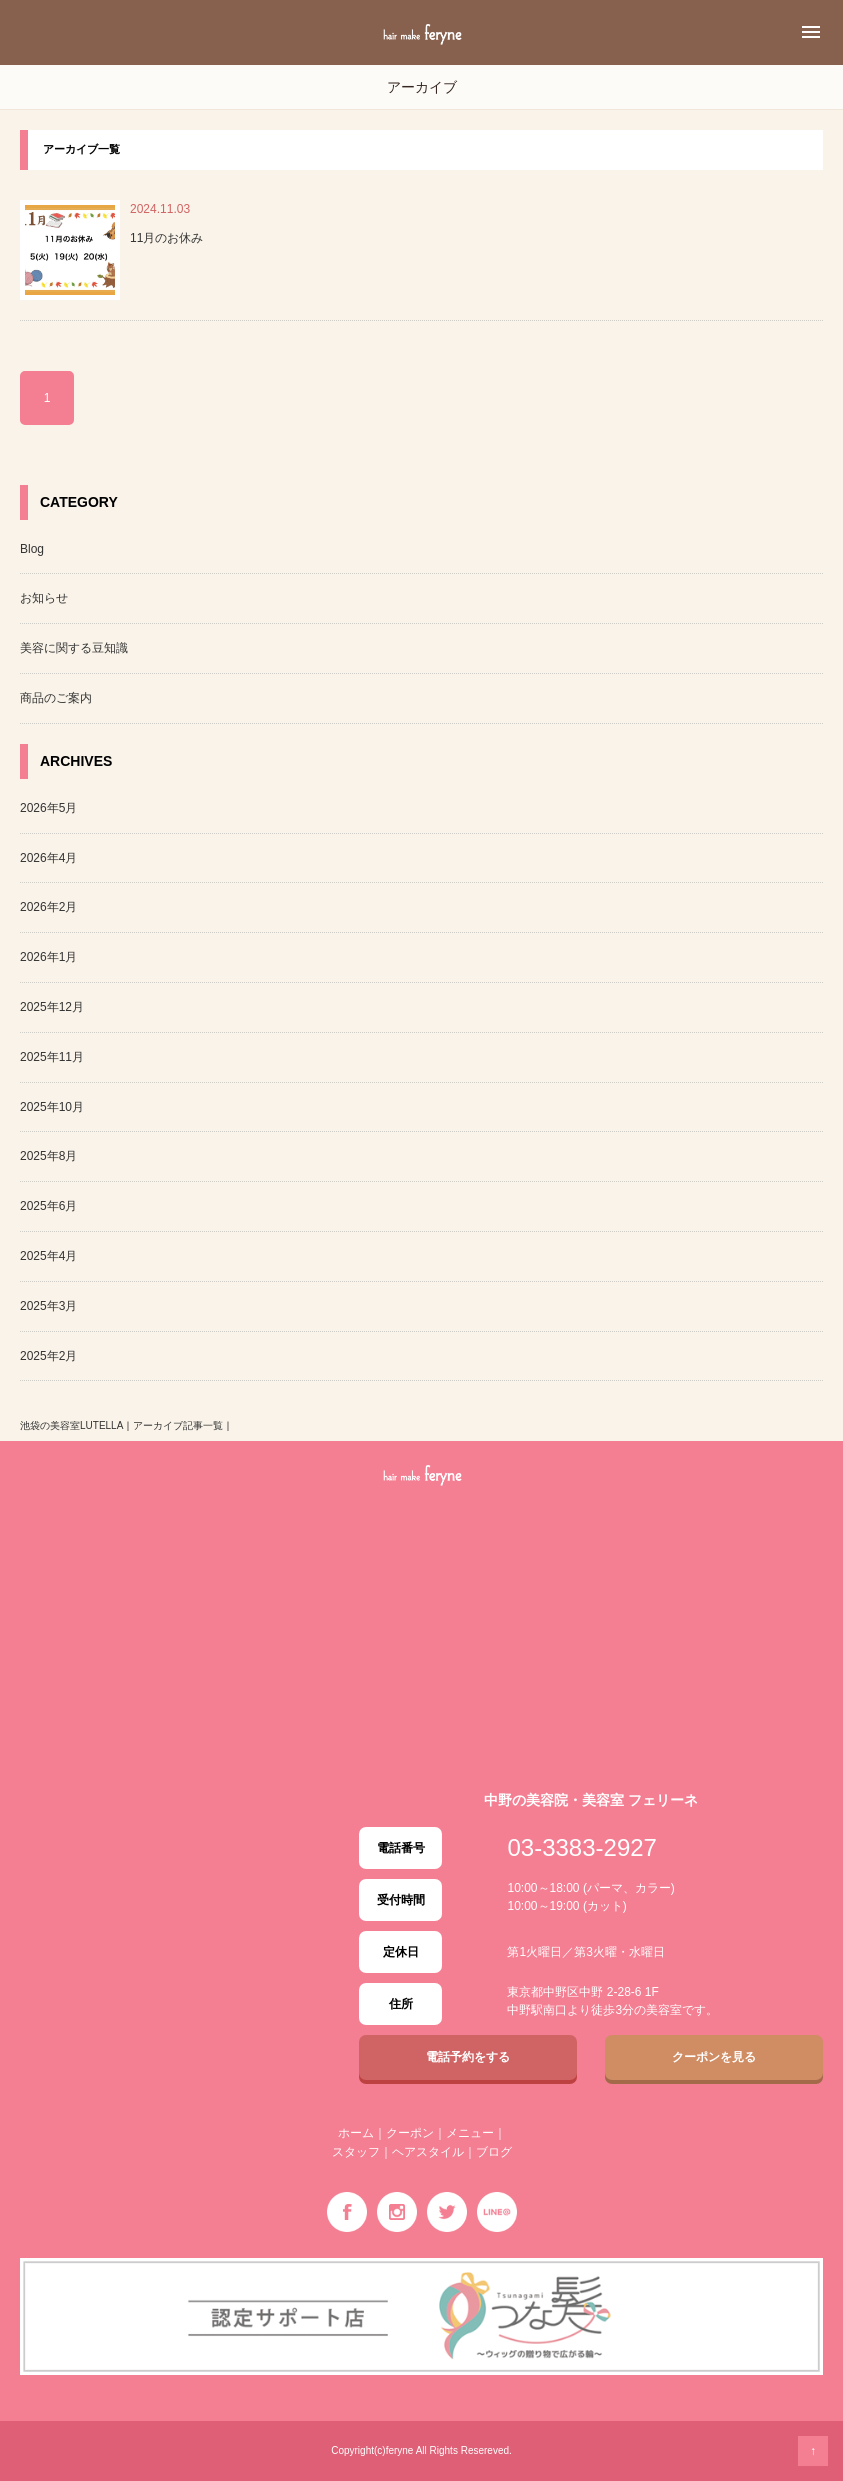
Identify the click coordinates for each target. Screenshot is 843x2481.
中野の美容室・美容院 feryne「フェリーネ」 (422, 57)
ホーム (356, 2133)
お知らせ (44, 598)
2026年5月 (48, 808)
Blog (32, 549)
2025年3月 (48, 1306)
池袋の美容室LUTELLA (71, 1425)
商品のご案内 (56, 698)
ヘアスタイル (428, 2152)
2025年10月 (52, 1107)
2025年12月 (52, 1007)
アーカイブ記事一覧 (178, 1425)
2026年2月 (48, 907)
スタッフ (356, 2152)
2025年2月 (48, 1356)
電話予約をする (468, 2057)
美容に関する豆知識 (74, 648)
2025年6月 (48, 1206)
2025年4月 (48, 1256)
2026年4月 (48, 858)
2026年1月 (48, 957)
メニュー (470, 2133)
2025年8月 (48, 1156)
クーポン (410, 2133)
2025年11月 (52, 1057)
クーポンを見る (714, 2057)
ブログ (494, 2152)
